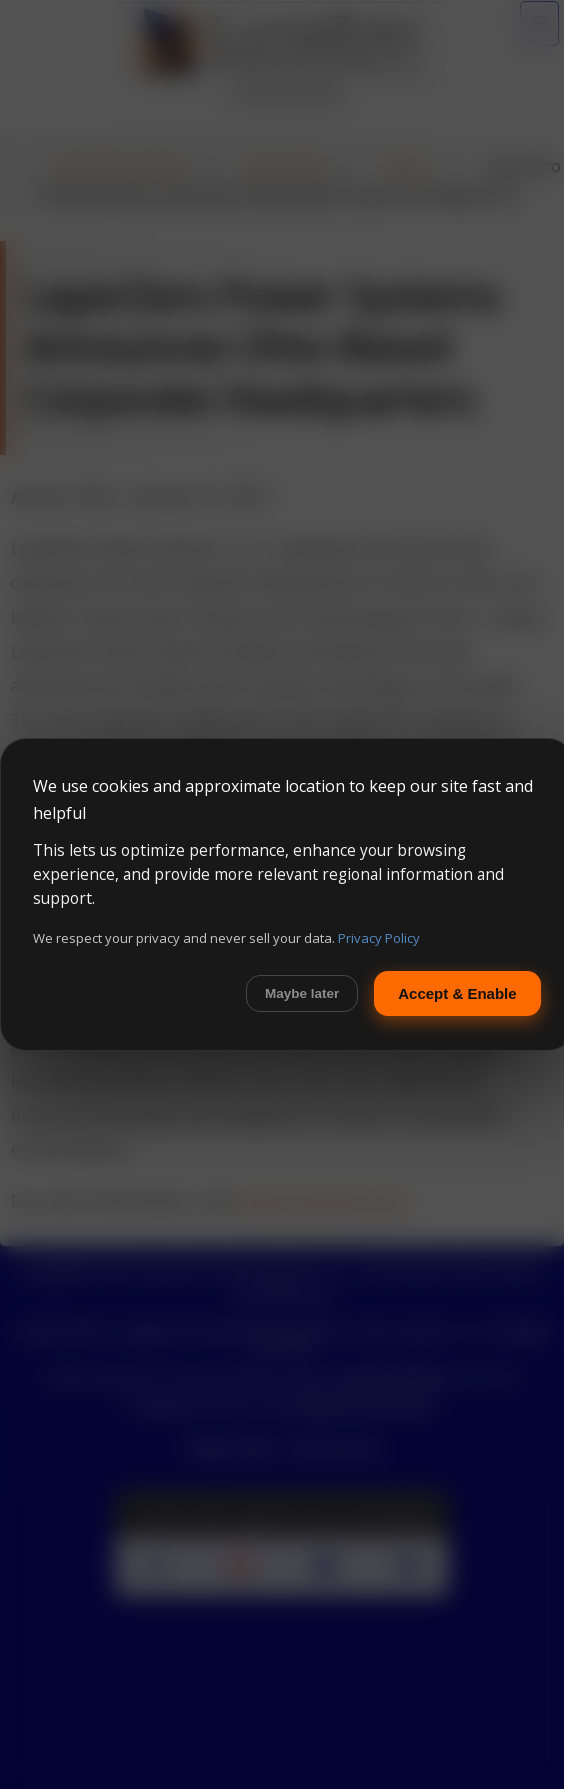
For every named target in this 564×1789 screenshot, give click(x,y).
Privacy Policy (379, 938)
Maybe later (302, 993)
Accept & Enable (457, 993)
